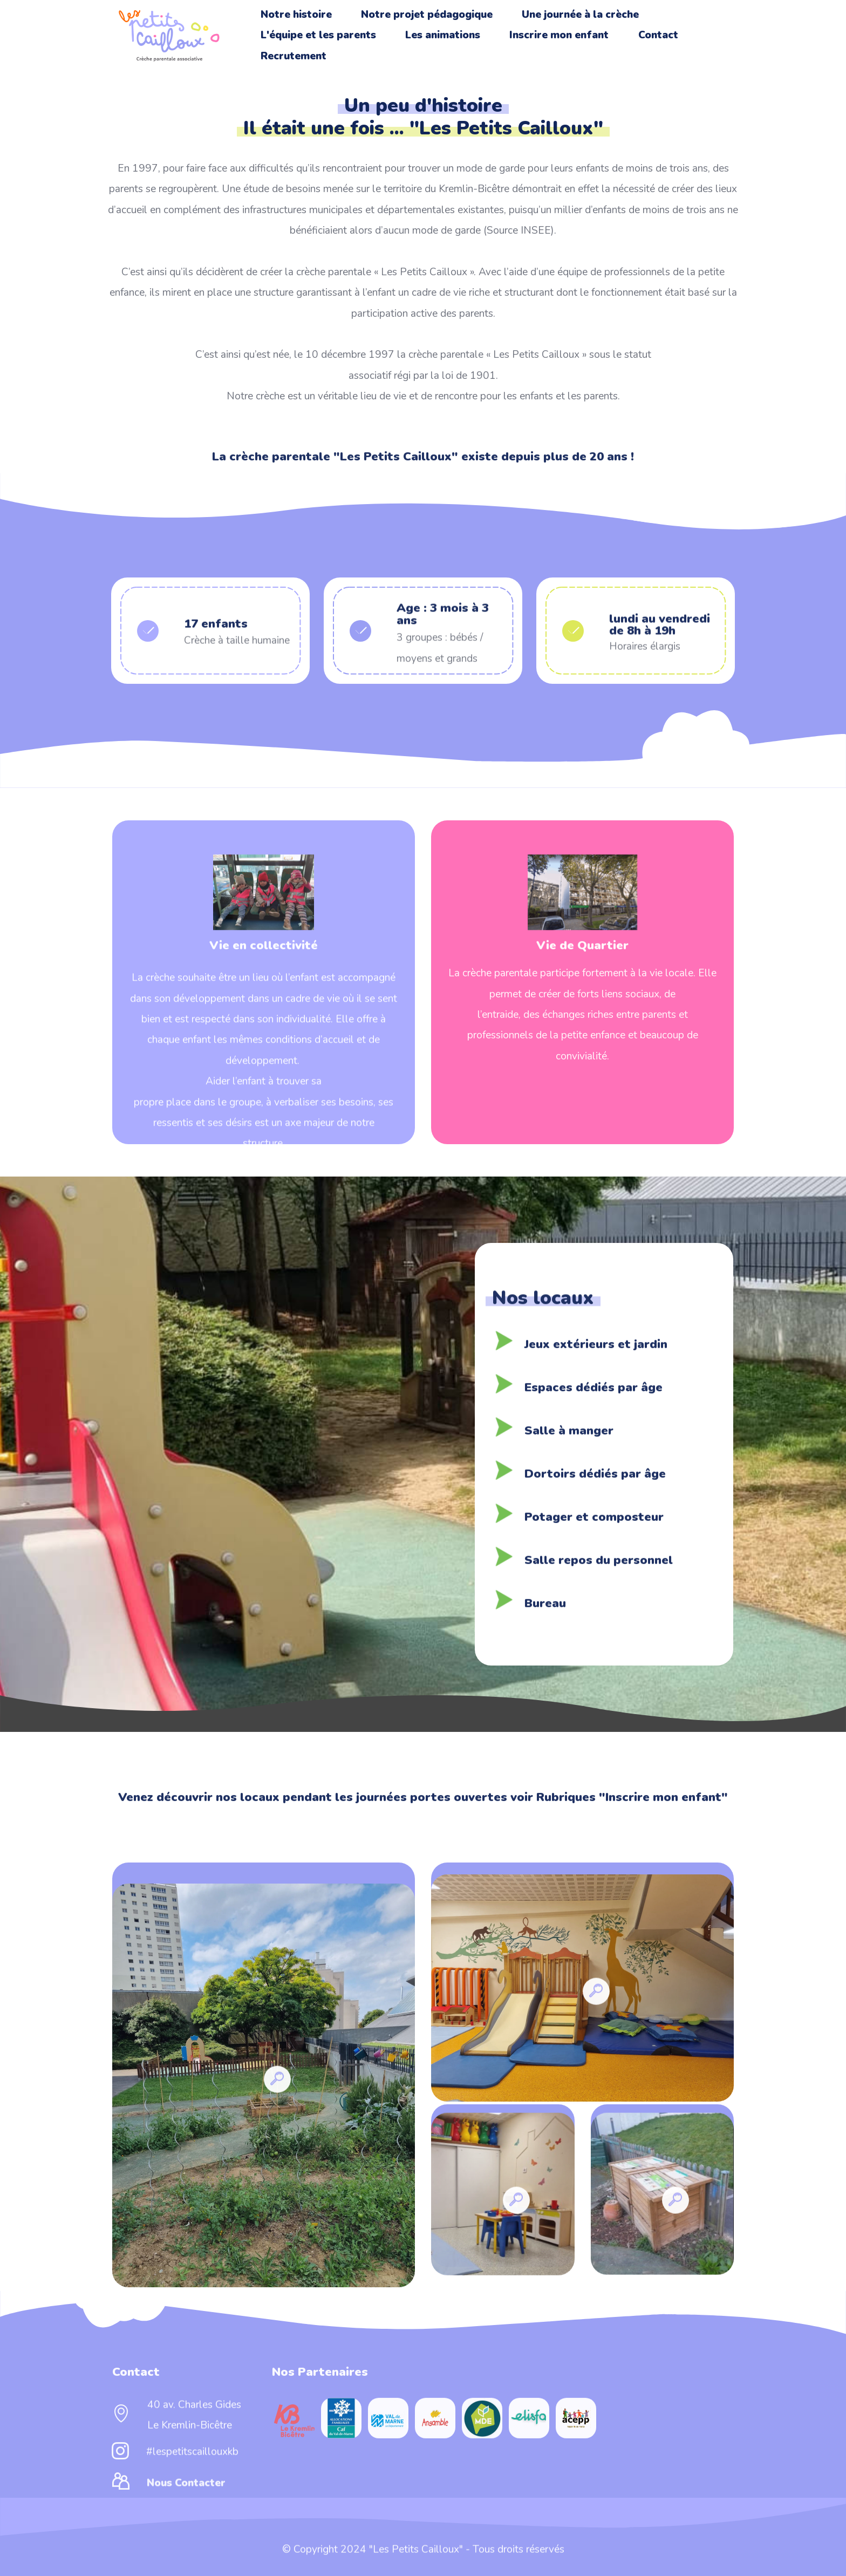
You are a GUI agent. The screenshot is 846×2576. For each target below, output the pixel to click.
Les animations (442, 35)
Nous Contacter (186, 2496)
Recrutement (293, 56)
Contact (658, 35)
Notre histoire (296, 15)
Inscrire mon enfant (559, 35)
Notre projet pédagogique (427, 15)
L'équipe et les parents (318, 35)
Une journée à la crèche (580, 15)
